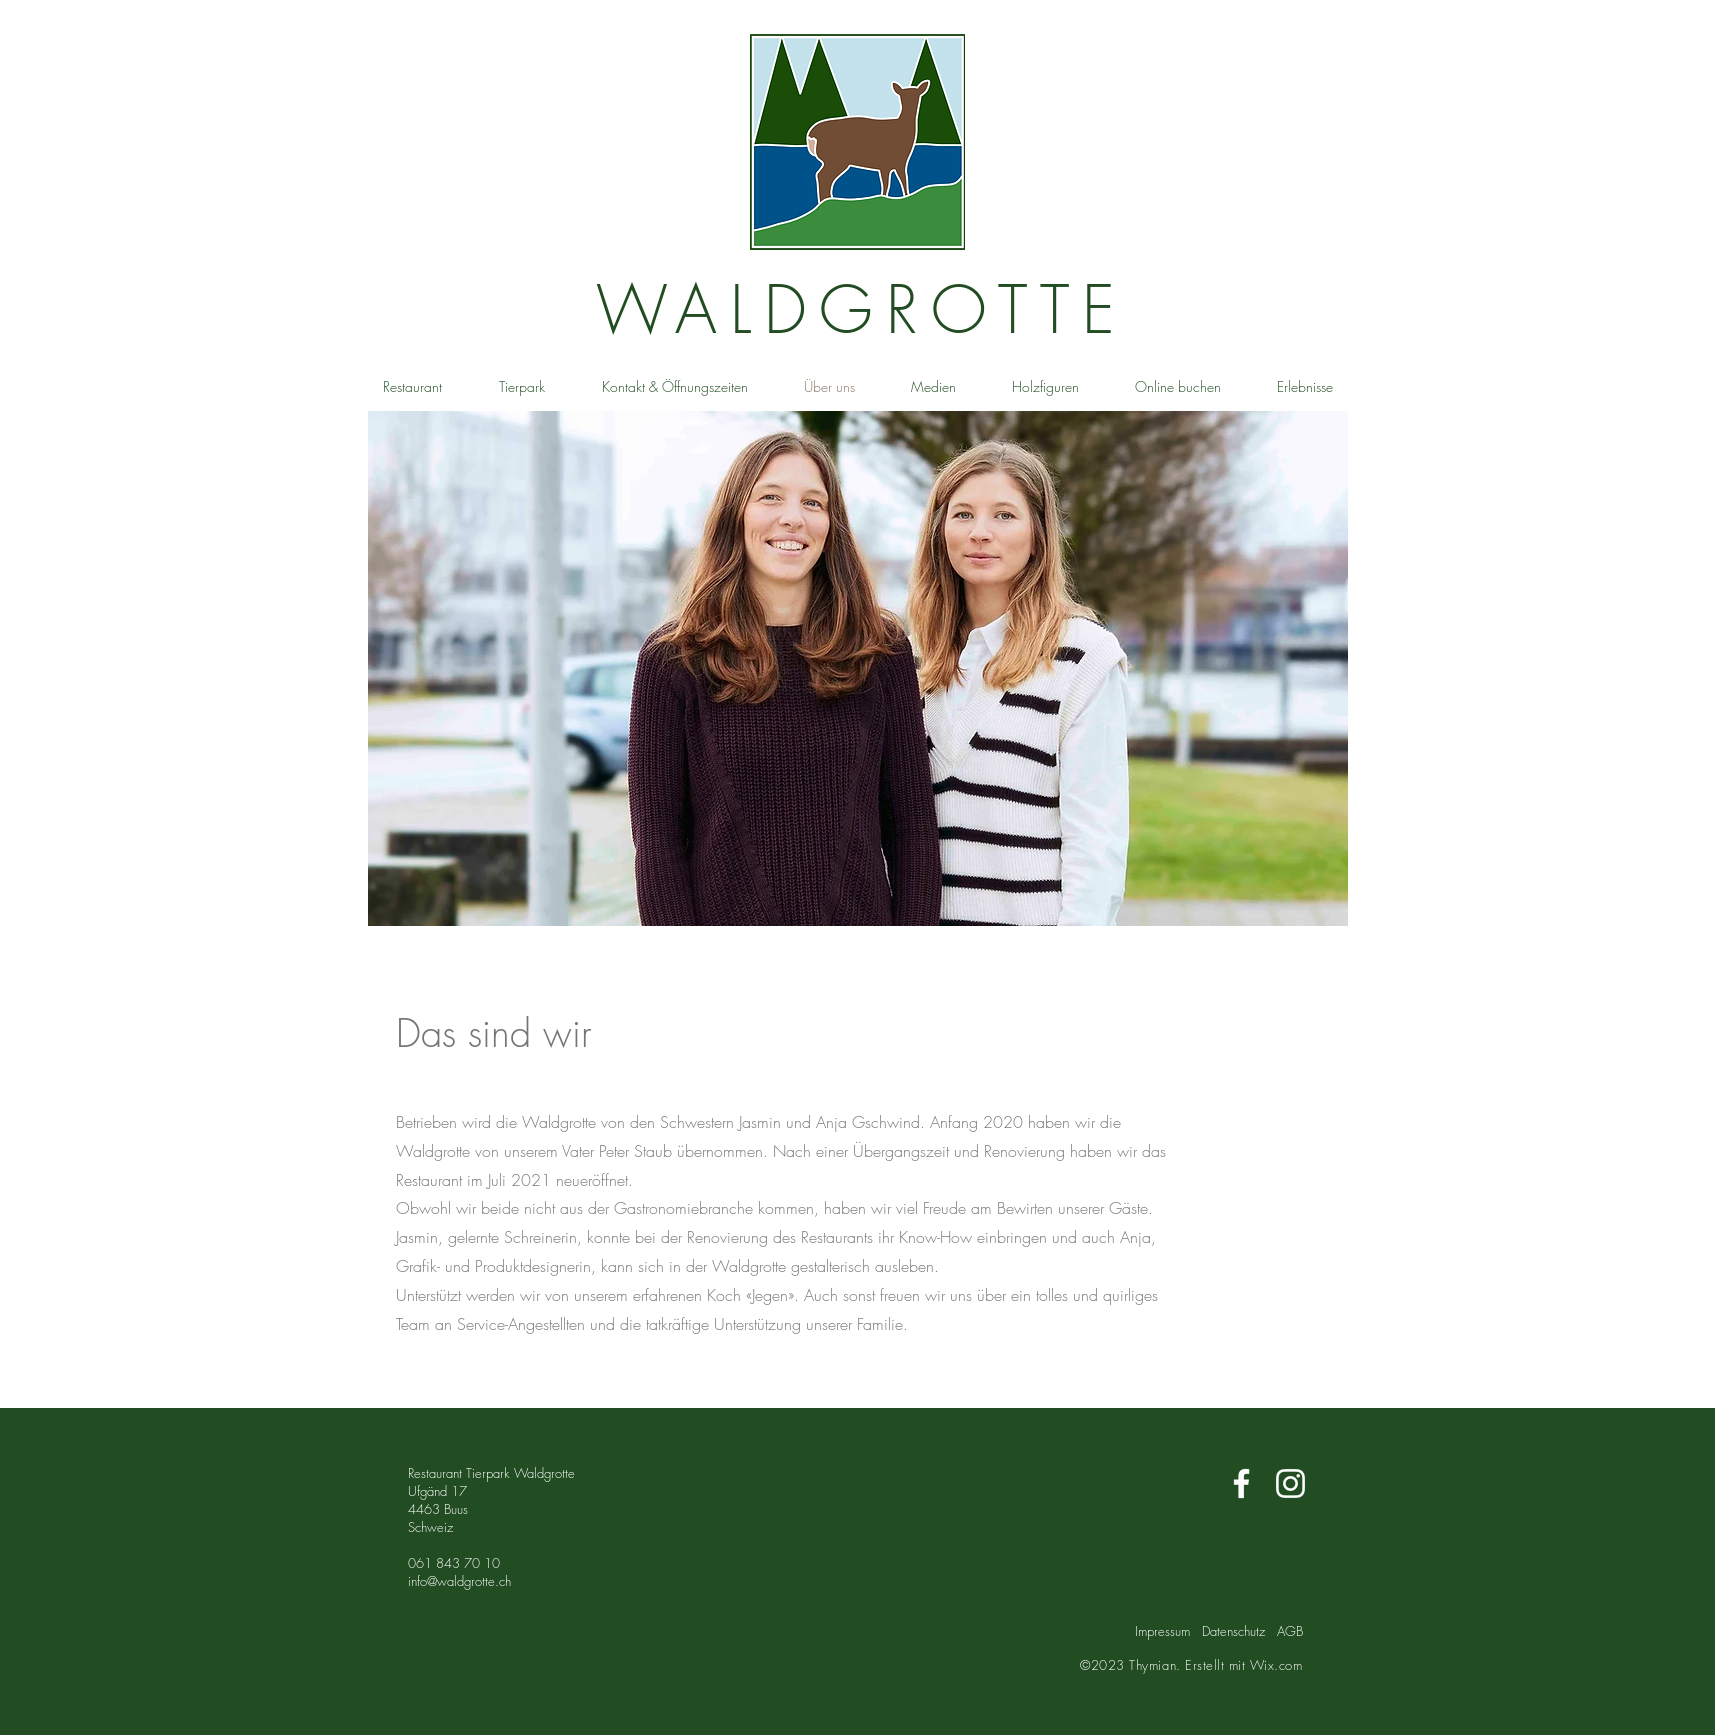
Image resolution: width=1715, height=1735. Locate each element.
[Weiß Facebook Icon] (1241, 1483)
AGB (1290, 1631)
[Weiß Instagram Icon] (1290, 1483)
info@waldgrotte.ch (459, 1581)
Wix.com (1276, 1665)
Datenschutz (1233, 1631)
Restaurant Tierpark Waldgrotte (491, 1473)
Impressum (1162, 1631)
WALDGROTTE (862, 310)
